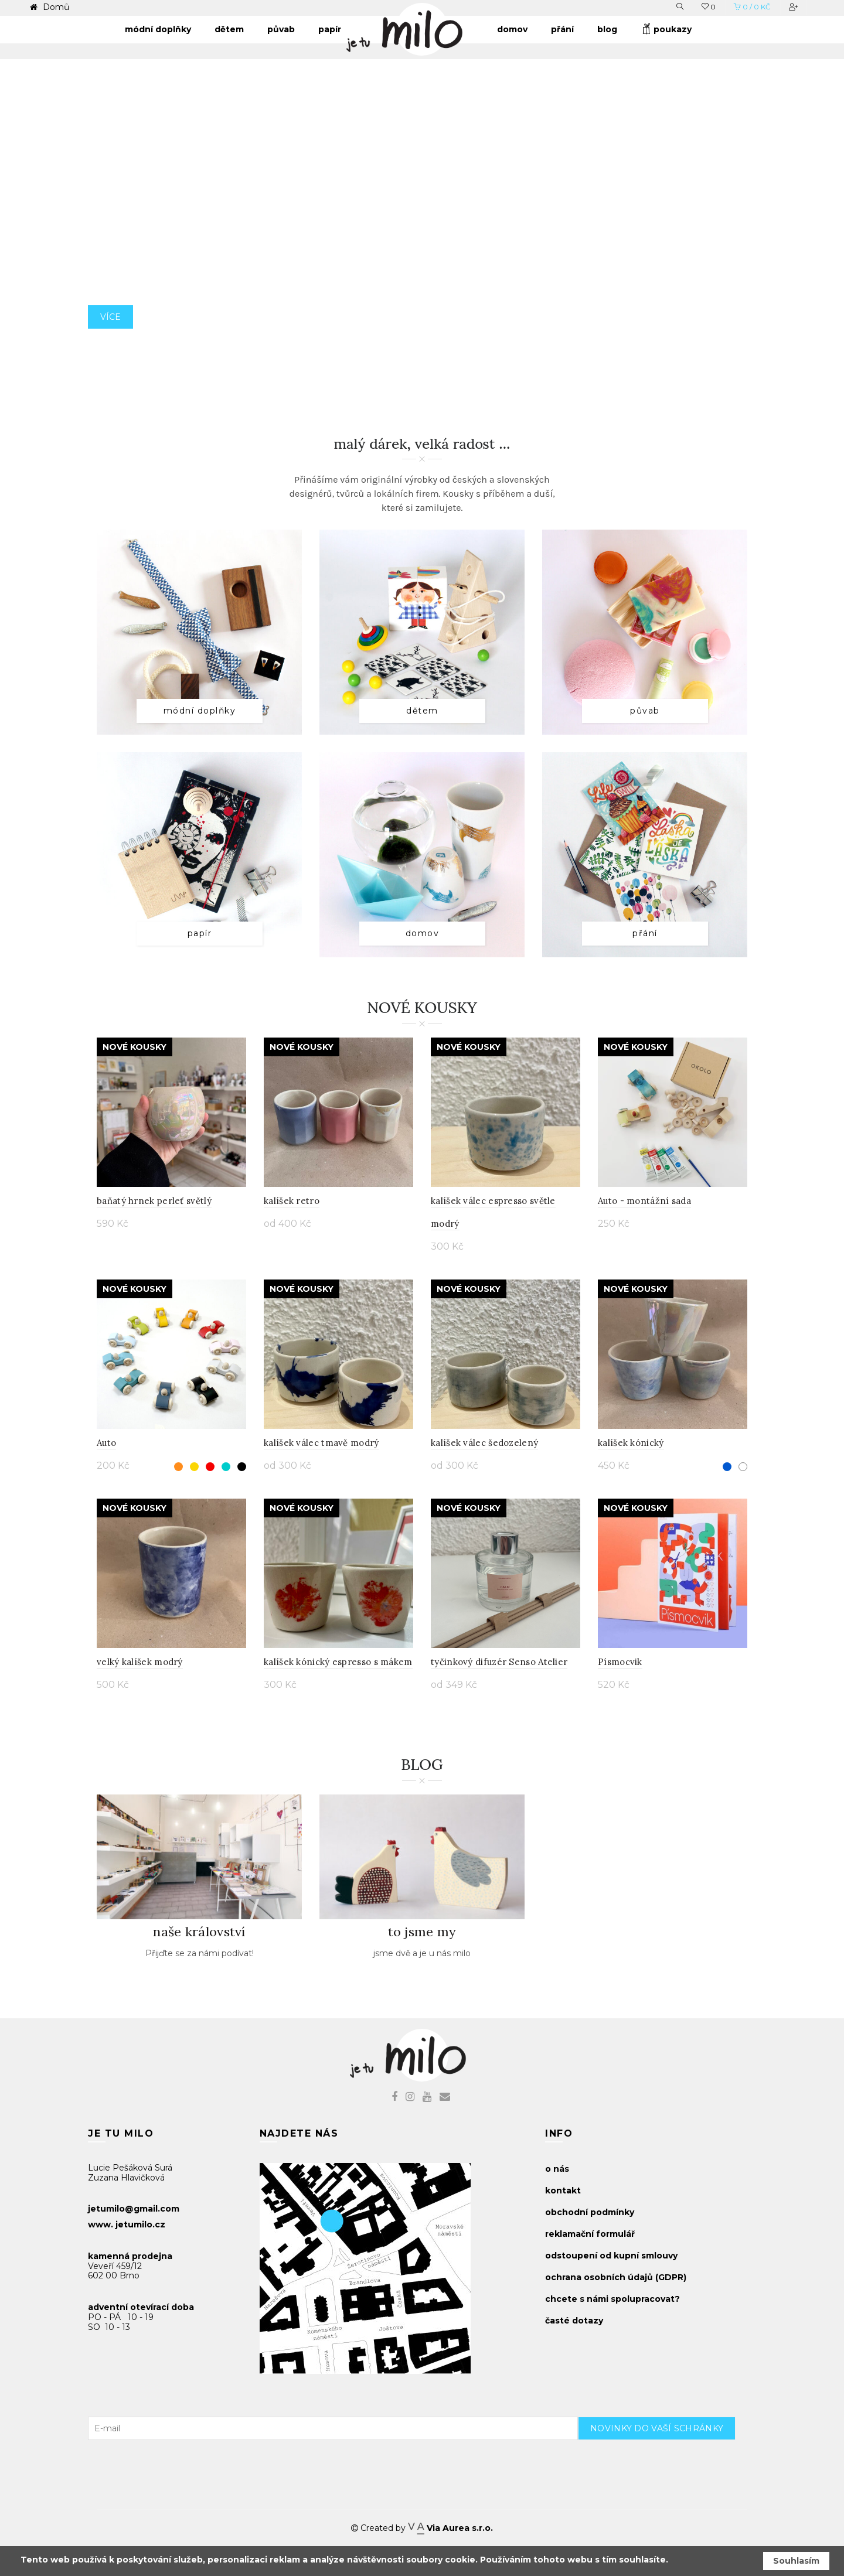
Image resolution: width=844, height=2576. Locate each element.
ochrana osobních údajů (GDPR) (615, 2277)
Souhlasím (796, 2560)
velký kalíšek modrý (140, 1661)
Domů (54, 7)
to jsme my (422, 1931)
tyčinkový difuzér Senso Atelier (499, 1661)
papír (200, 933)
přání (645, 933)
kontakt (563, 2190)
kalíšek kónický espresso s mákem (338, 1661)
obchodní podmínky (589, 2212)
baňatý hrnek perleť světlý (154, 1200)
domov (423, 933)
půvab (645, 710)
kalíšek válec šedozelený (484, 1442)
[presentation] (667, 2463)
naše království (199, 1931)
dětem (422, 710)
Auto (106, 1442)
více (110, 343)
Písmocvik (620, 1661)
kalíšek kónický (631, 1442)
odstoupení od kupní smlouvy (611, 2255)
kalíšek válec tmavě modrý (321, 1442)
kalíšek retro (291, 1200)
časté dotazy (574, 2320)
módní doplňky (200, 710)
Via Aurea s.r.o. (450, 2528)
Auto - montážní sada (644, 1200)
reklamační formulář (590, 2234)
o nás (557, 2169)
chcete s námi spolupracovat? (612, 2299)
